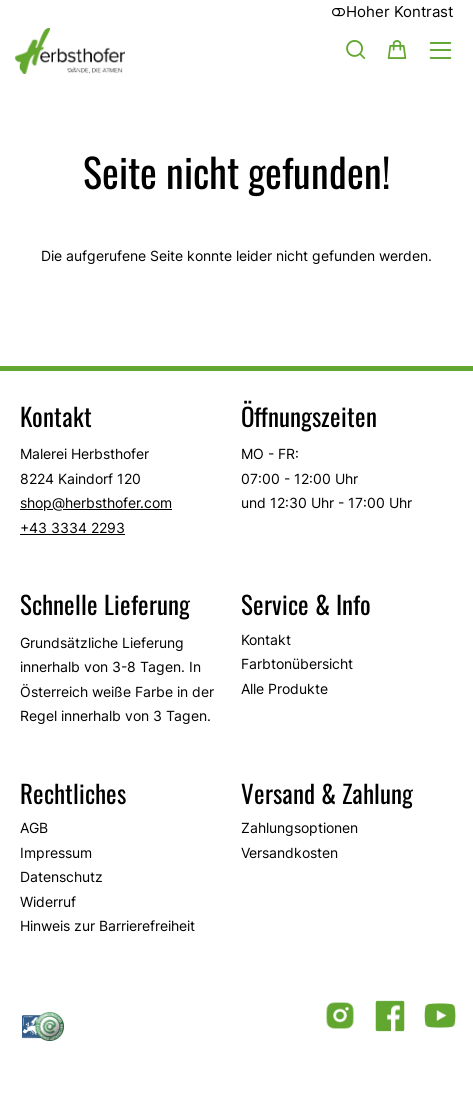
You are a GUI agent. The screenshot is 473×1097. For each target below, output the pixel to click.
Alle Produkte (284, 688)
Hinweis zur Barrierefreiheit (107, 925)
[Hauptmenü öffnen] (440, 50)
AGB (34, 827)
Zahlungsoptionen (299, 827)
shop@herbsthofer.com (96, 502)
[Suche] (356, 49)
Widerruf (48, 901)
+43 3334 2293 (72, 527)
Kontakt (266, 639)
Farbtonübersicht (297, 663)
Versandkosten (289, 852)
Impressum (56, 852)
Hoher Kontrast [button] (392, 11)
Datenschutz (61, 876)
